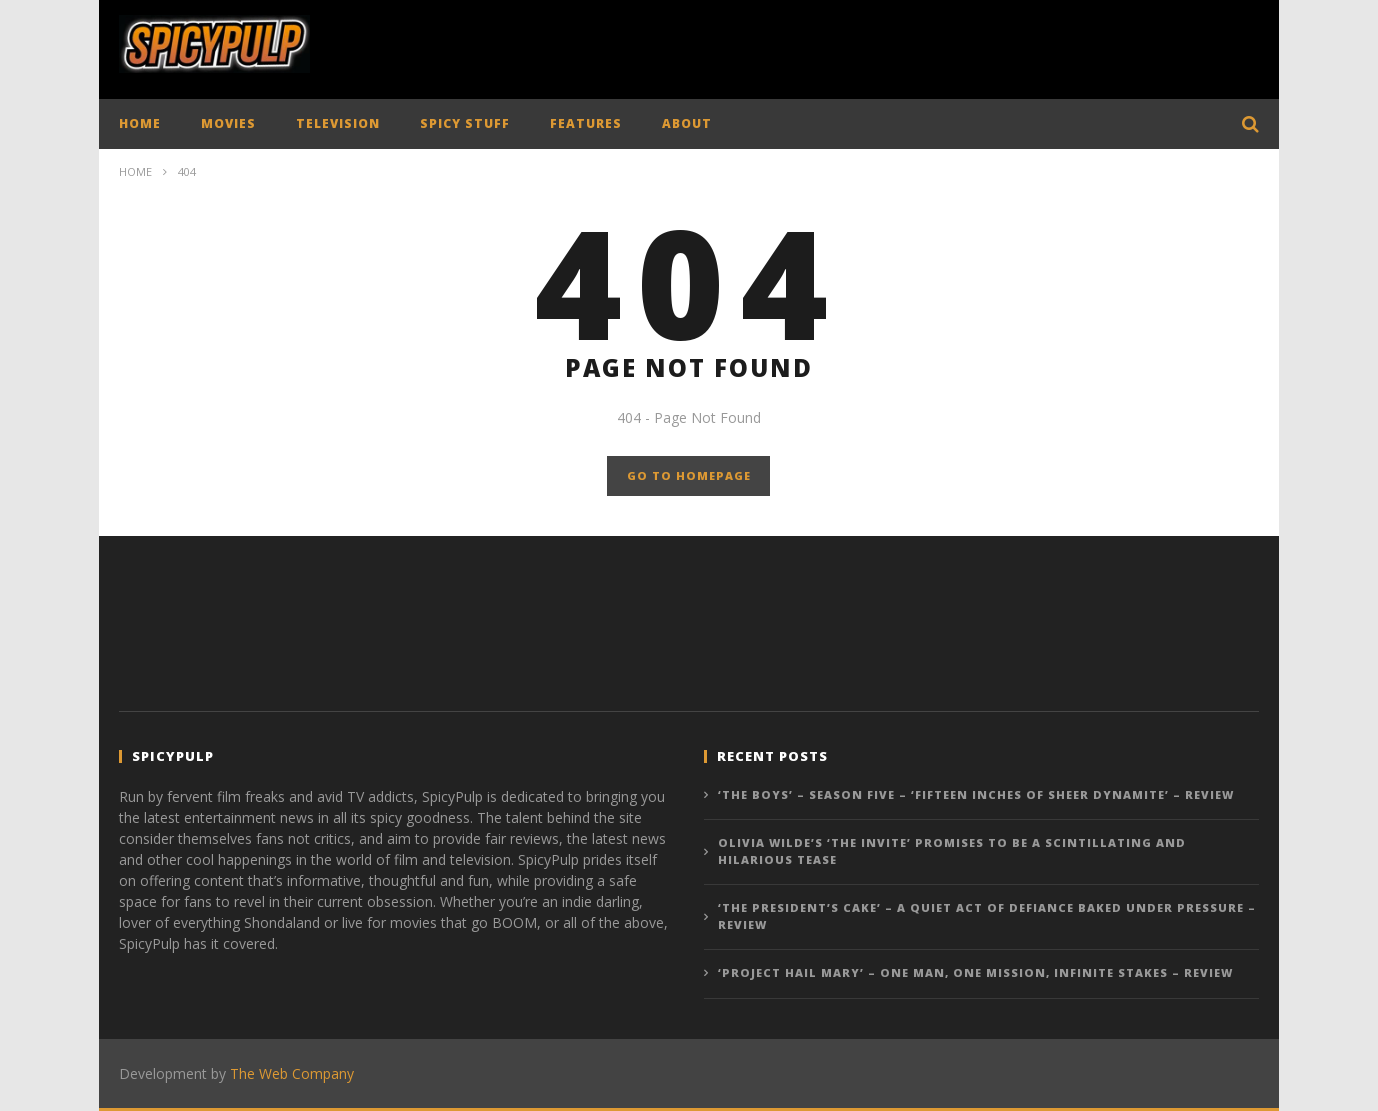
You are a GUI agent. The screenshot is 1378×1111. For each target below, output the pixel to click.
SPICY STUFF (465, 123)
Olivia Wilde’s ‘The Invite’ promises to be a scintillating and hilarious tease (952, 851)
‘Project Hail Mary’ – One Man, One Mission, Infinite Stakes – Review (975, 972)
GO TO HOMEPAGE (689, 475)
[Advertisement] (895, 45)
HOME (140, 123)
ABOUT (687, 123)
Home (135, 171)
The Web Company (292, 1073)
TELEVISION (338, 123)
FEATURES (586, 123)
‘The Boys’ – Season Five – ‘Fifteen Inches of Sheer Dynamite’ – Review (976, 794)
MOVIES (228, 123)
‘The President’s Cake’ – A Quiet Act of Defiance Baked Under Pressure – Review (987, 916)
